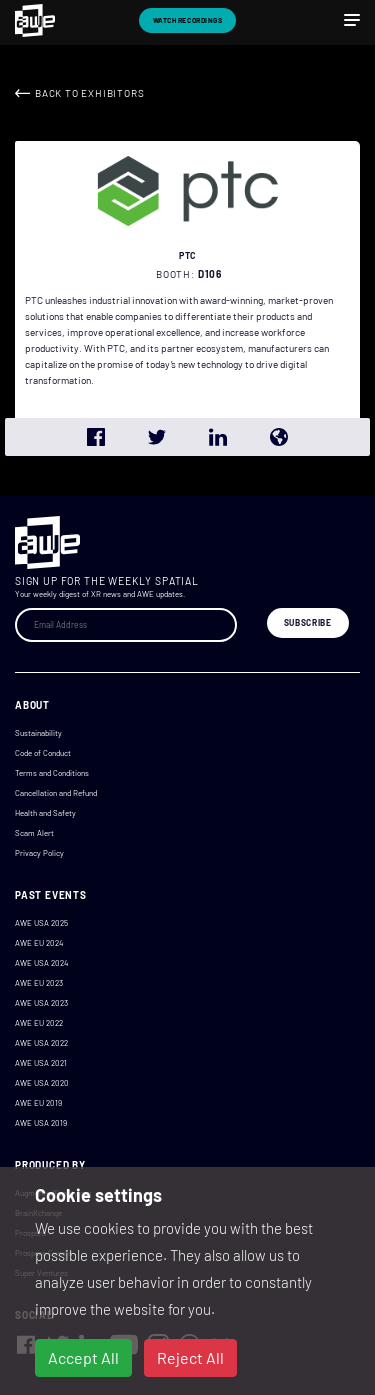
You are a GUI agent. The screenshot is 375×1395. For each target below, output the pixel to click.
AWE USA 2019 (41, 1123)
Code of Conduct (43, 753)
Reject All (190, 1357)
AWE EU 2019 (38, 1103)
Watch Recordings (188, 20)
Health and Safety (45, 813)
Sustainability (38, 733)
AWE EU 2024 (39, 943)
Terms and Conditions (52, 773)
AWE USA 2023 (41, 1003)
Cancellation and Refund (56, 793)
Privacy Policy (39, 853)
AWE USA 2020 (42, 1083)
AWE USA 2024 (41, 963)
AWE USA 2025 (41, 923)
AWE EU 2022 (39, 1023)
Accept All (83, 1357)
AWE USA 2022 (41, 1043)
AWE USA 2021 (41, 1063)
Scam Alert (34, 833)
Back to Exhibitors (89, 93)
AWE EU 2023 (39, 983)
